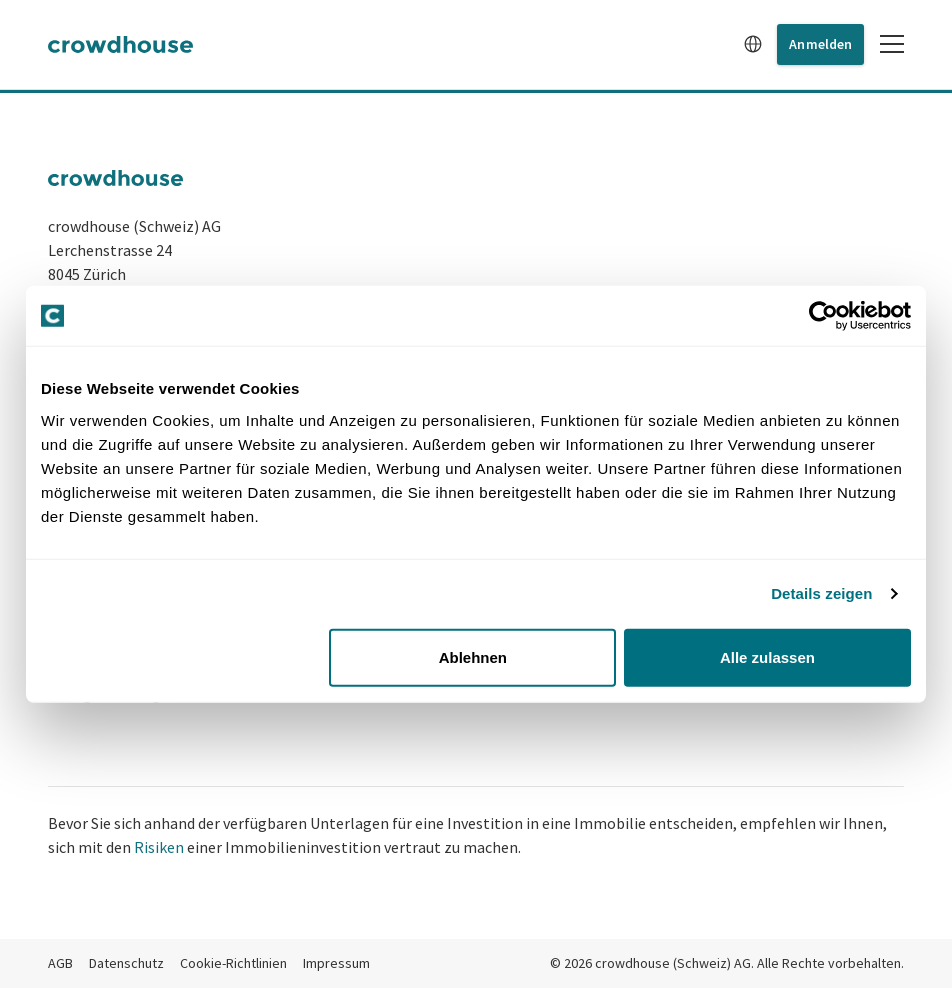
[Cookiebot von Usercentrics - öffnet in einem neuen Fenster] (823, 316)
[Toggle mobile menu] (892, 44)
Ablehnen (473, 656)
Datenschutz (126, 963)
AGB (60, 963)
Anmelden (820, 44)
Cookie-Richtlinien (233, 963)
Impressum (336, 963)
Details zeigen (821, 593)
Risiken (159, 847)
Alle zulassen (767, 656)
